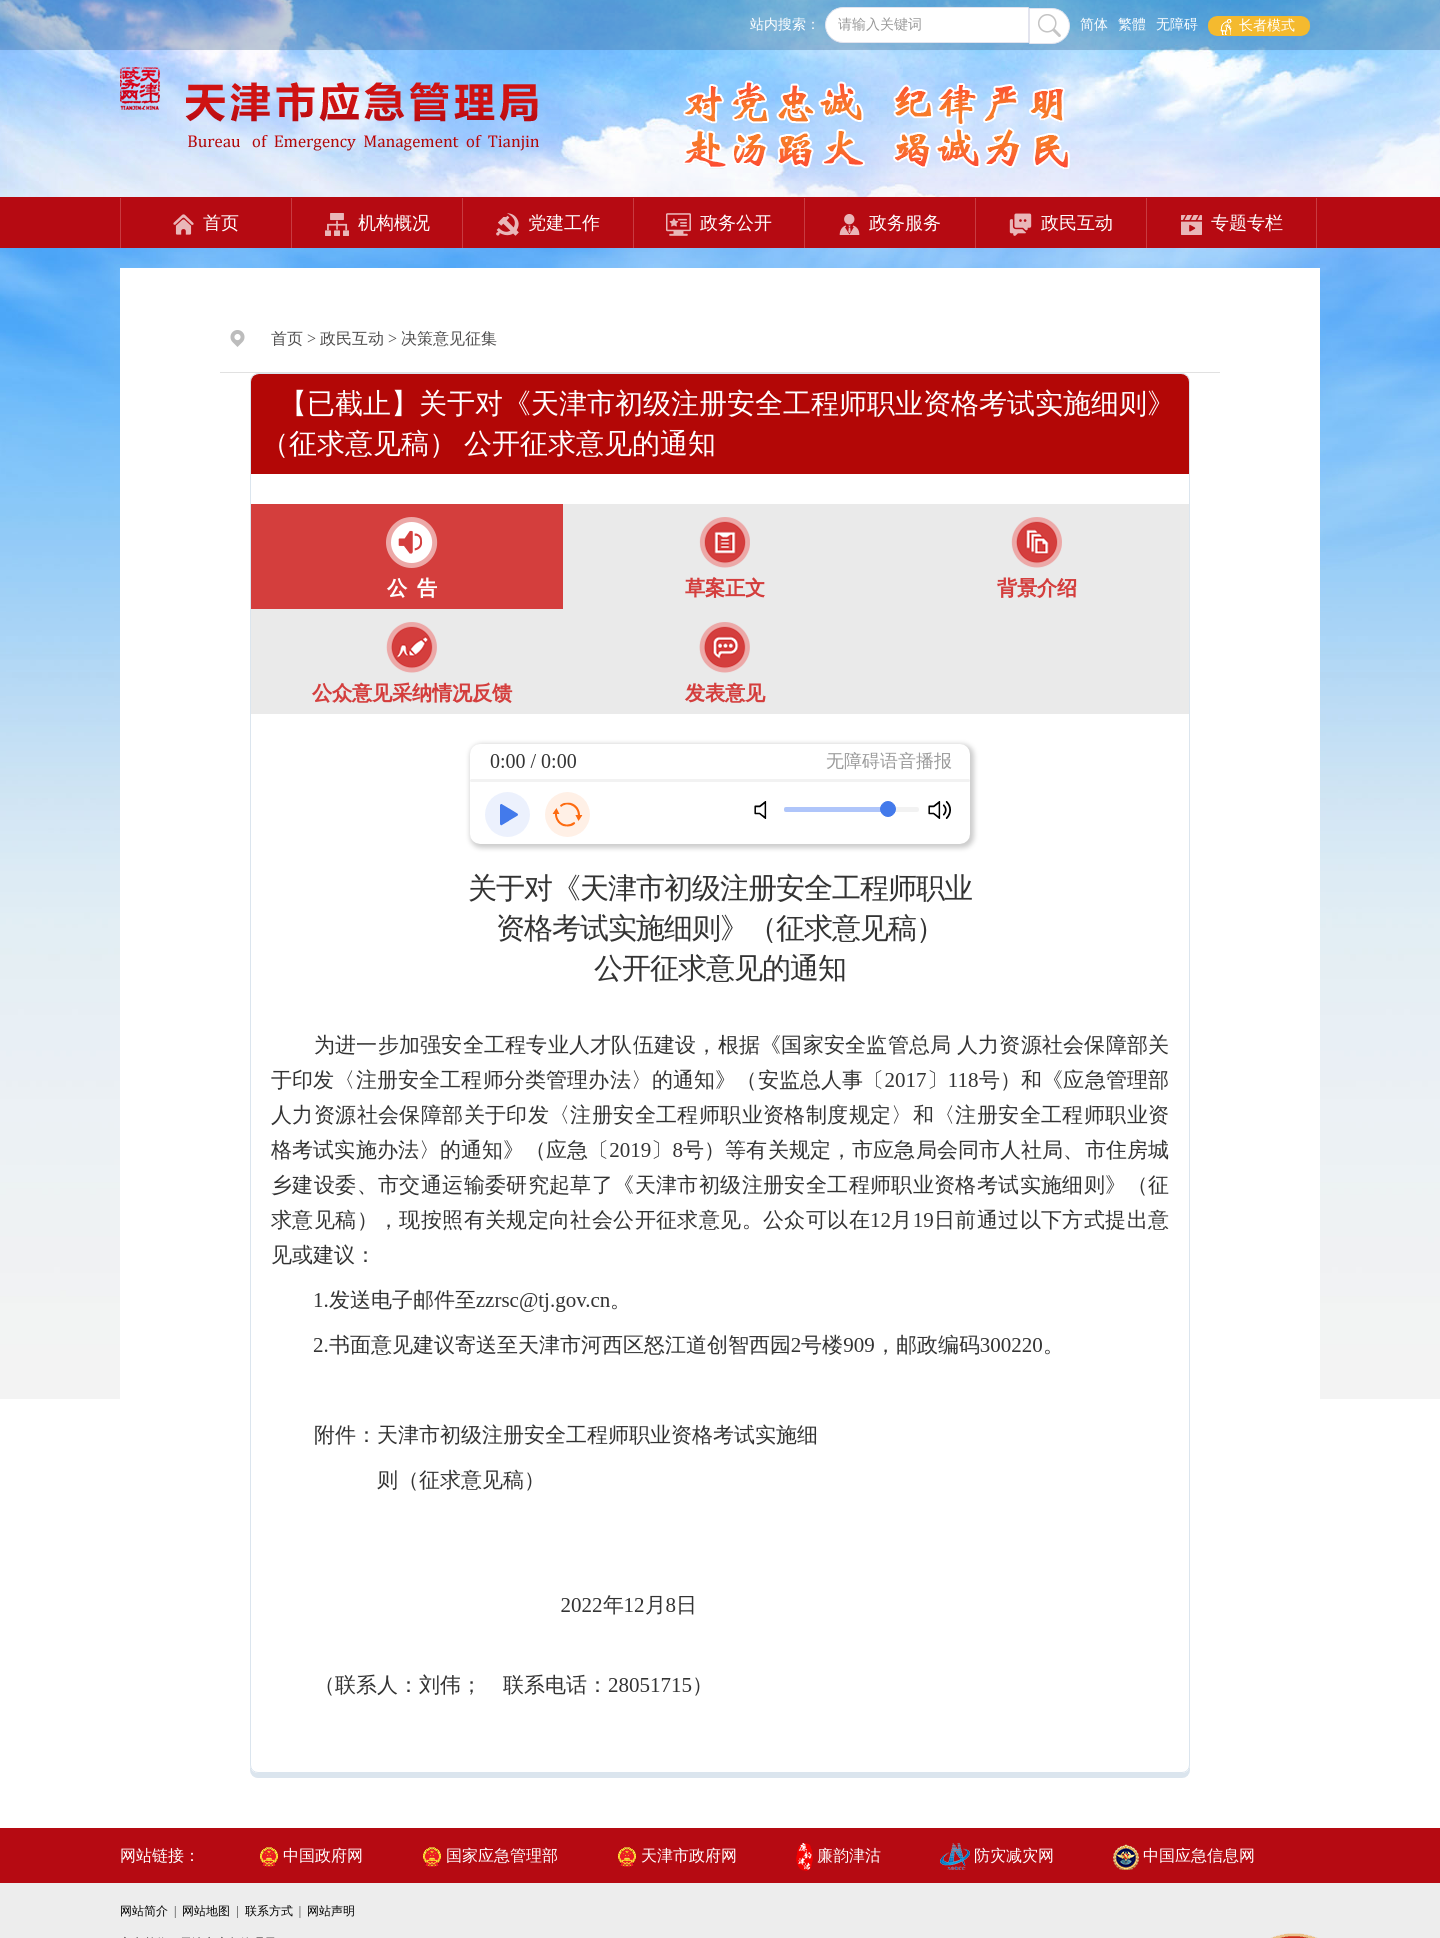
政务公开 (719, 224)
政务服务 (890, 224)
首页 (206, 224)
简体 (1094, 24)
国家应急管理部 (490, 1855)
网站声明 (331, 1911)
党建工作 (548, 224)
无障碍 (1177, 24)
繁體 (1132, 24)
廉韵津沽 (838, 1855)
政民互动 (1061, 224)
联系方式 (270, 1911)
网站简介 (145, 1911)
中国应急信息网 (1184, 1855)
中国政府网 (311, 1855)
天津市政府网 (677, 1855)
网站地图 (207, 1911)
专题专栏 (1232, 224)
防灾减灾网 (997, 1855)
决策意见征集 (449, 338)
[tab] (407, 556)
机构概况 (377, 224)
